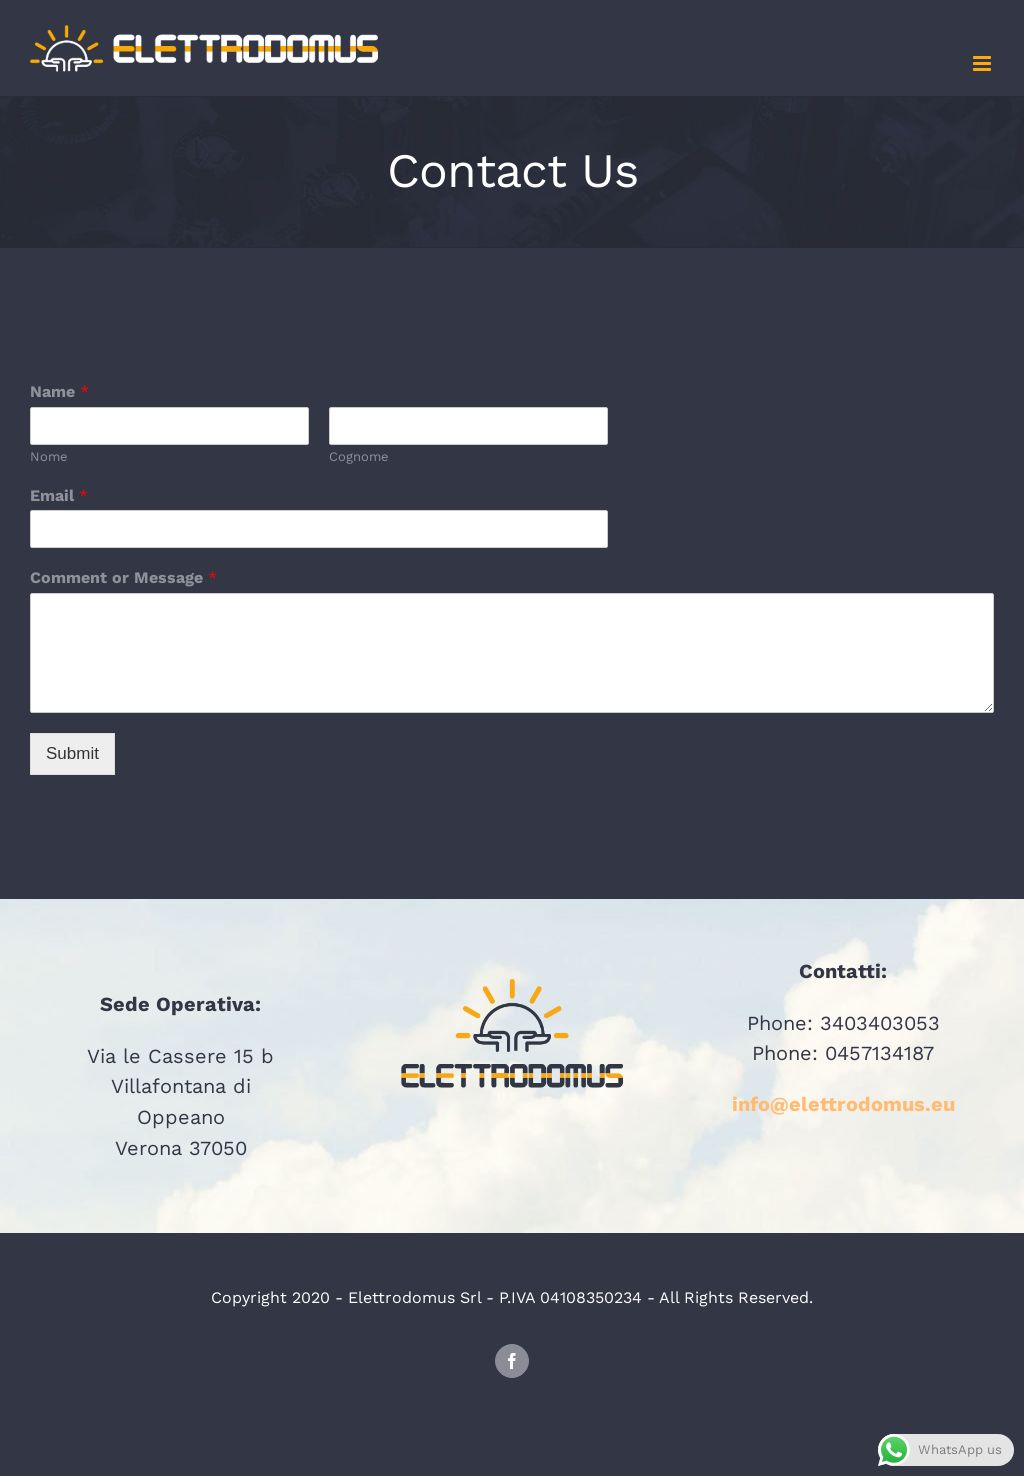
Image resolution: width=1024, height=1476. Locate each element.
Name (59, 391)
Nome (49, 456)
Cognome (359, 456)
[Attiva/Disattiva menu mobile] (983, 63)
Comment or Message (123, 577)
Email (59, 495)
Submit (72, 753)
